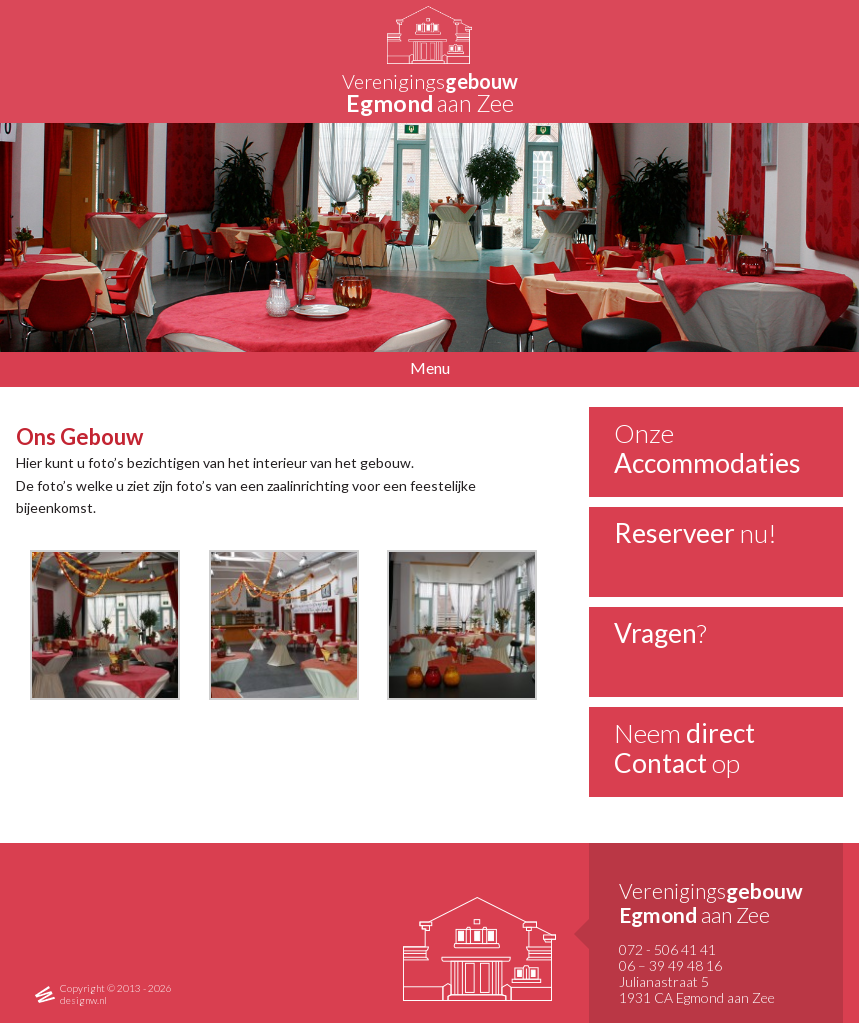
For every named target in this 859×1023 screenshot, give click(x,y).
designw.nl (83, 1000)
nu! (695, 533)
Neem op (684, 748)
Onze (707, 448)
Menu (430, 367)
